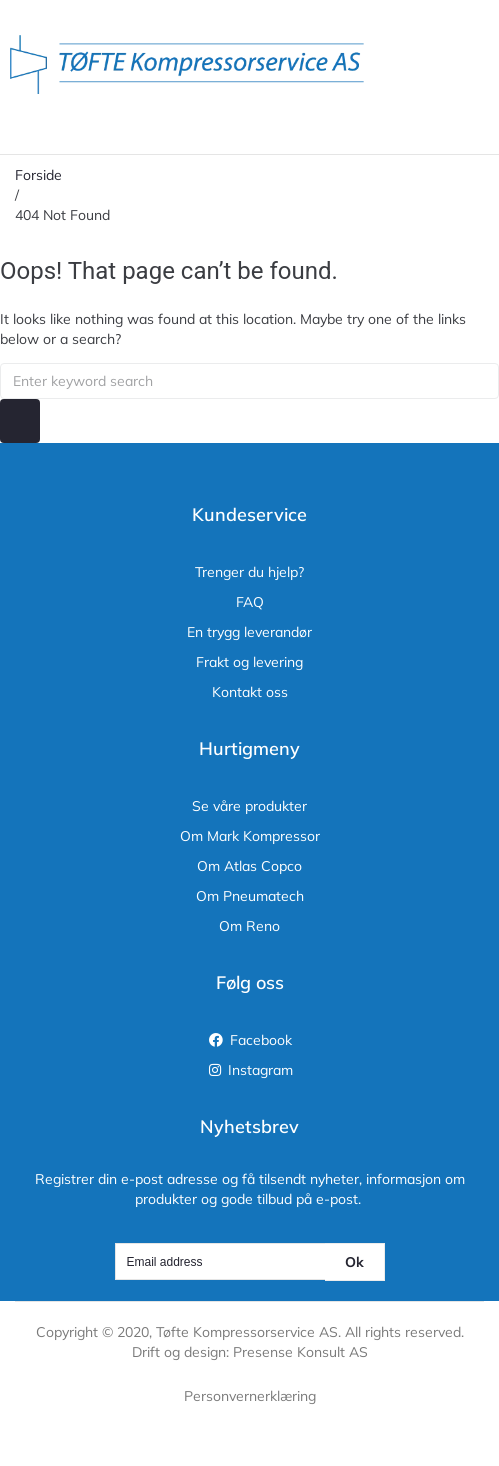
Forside (38, 175)
